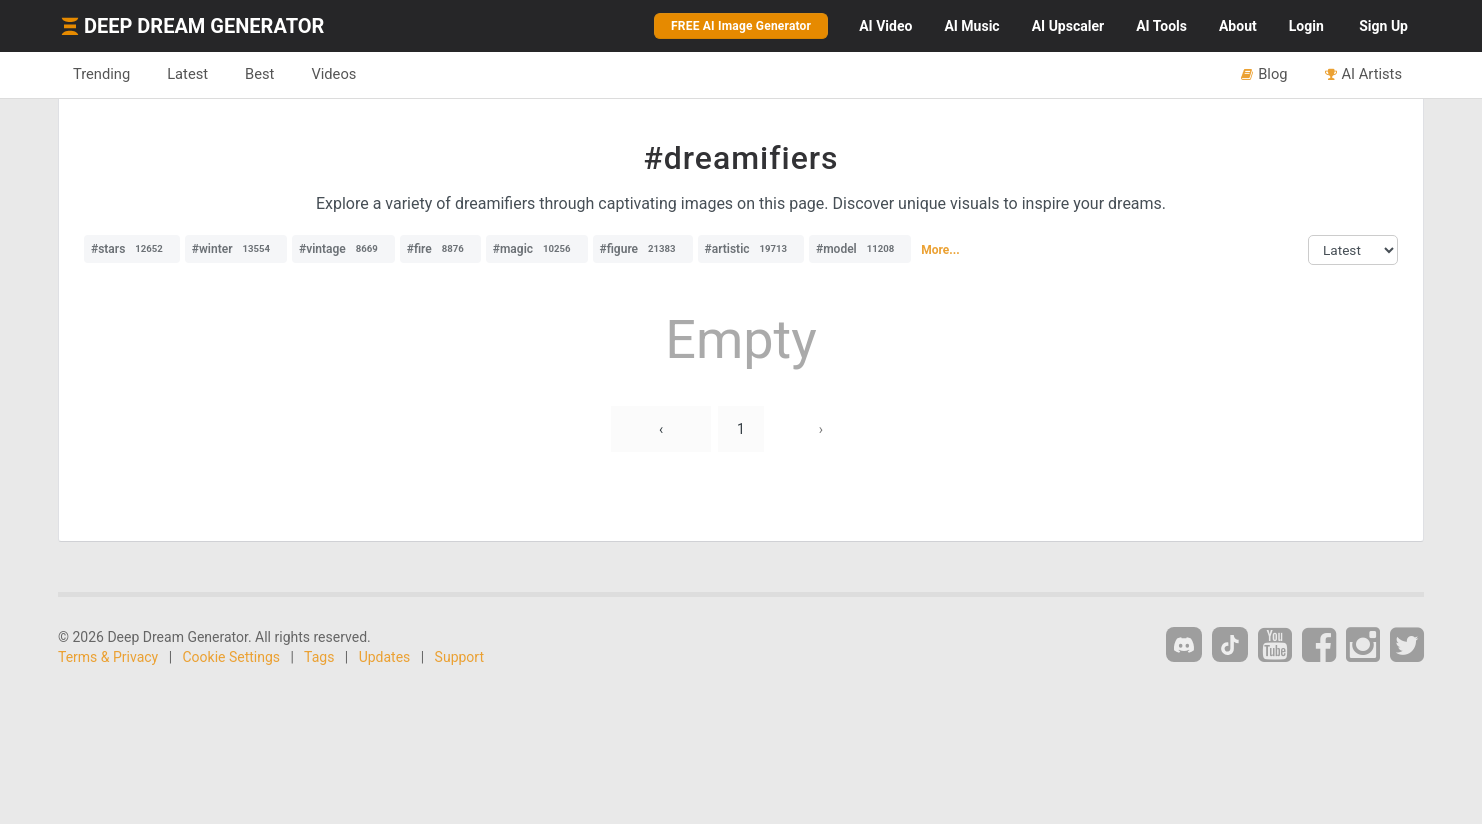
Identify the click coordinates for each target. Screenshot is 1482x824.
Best (259, 74)
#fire (440, 249)
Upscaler (1068, 26)
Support (459, 657)
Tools (1161, 26)
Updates (385, 657)
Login (1306, 26)
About (1238, 26)
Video (885, 26)
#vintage (343, 249)
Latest (187, 74)
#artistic (751, 249)
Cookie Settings (232, 657)
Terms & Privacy (108, 657)
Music (971, 26)
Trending (101, 74)
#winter (236, 249)
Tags (319, 657)
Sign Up (1383, 26)
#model (860, 249)
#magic (537, 249)
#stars (132, 249)
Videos (333, 74)
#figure (643, 249)
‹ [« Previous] (661, 429)
